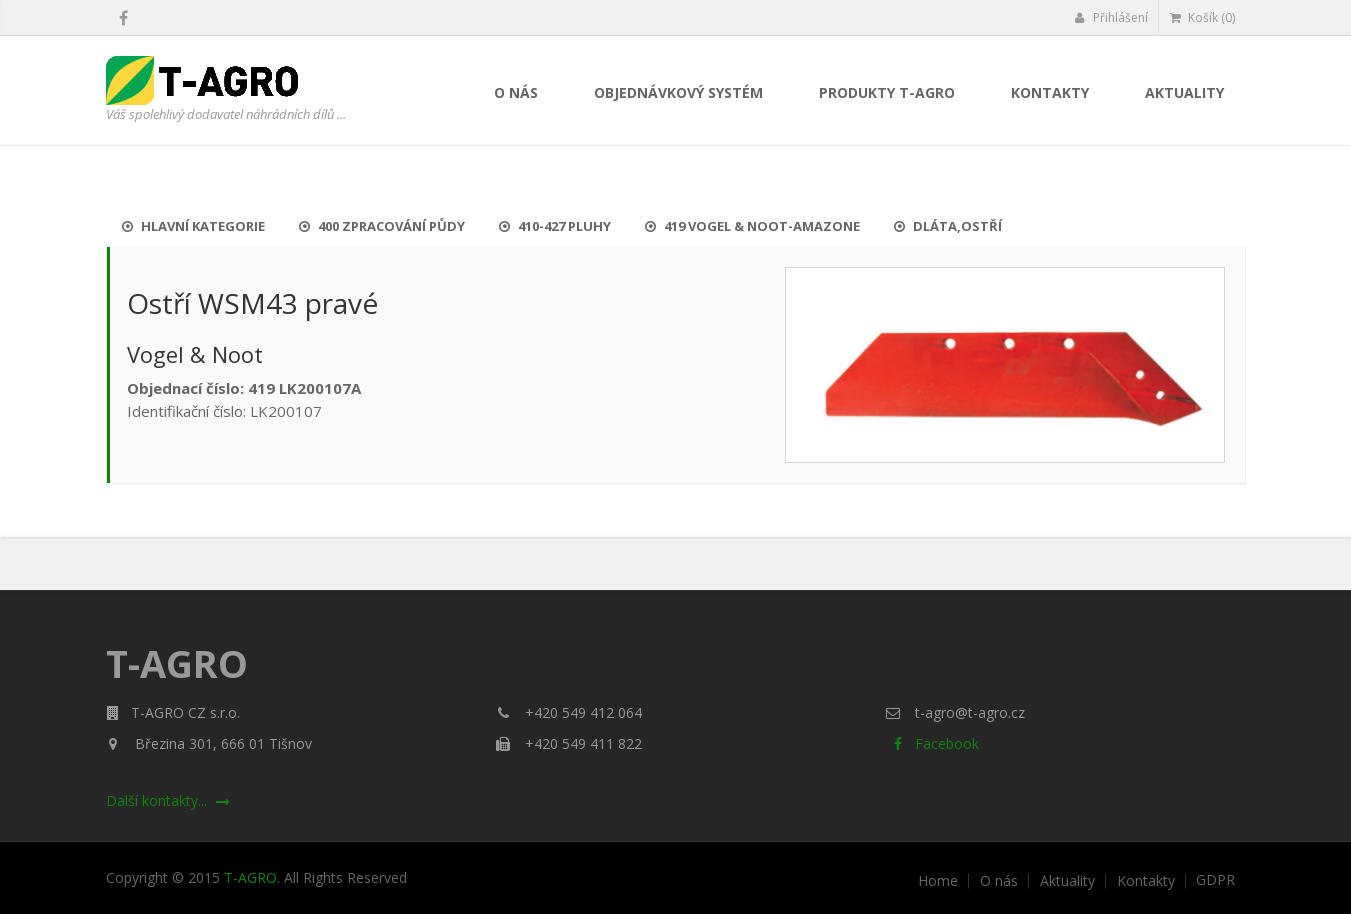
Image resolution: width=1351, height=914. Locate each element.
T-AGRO (250, 877)
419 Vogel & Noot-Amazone (752, 226)
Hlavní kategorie (193, 226)
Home (938, 881)
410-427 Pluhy (555, 226)
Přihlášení (1111, 17)
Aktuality (1184, 92)
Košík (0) (1202, 17)
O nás (516, 92)
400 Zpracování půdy (382, 226)
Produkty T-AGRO (887, 92)
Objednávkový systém (678, 92)
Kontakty (1050, 92)
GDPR (1215, 880)
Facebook (932, 743)
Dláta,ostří (948, 226)
